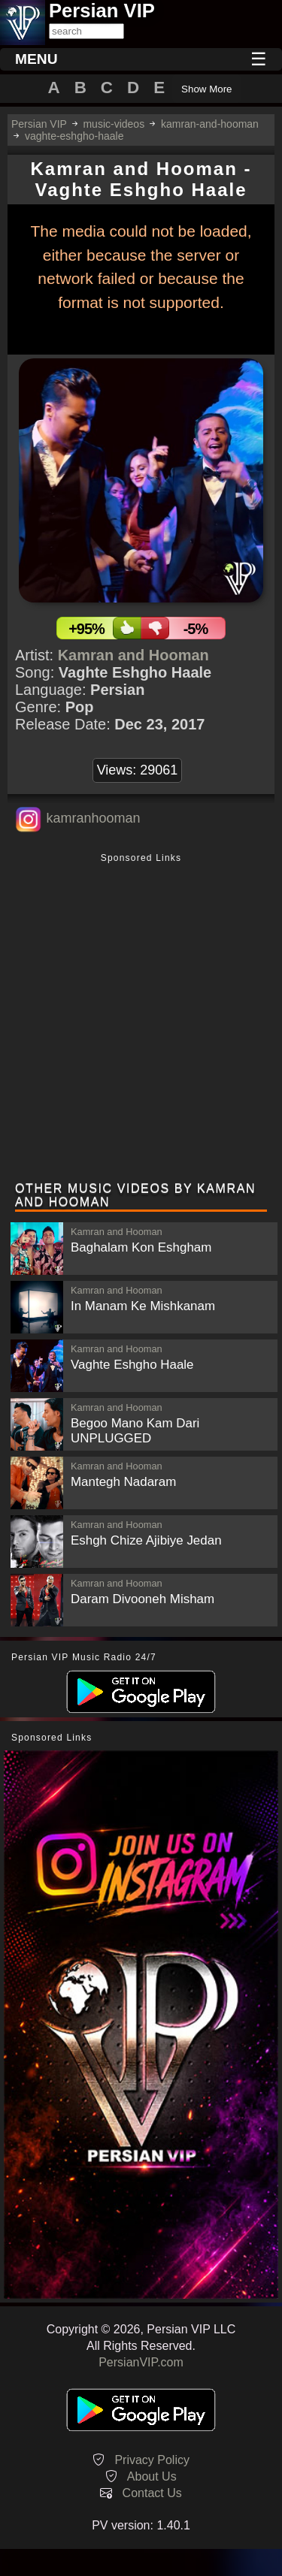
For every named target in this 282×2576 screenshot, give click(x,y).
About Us (152, 2476)
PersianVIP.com (141, 2362)
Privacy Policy (152, 2460)
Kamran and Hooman (133, 655)
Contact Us (152, 2493)
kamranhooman (93, 818)
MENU (36, 59)
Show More (206, 89)
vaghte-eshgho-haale (74, 136)
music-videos (113, 124)
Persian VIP (39, 124)
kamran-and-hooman (210, 124)
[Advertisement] (141, 1019)
